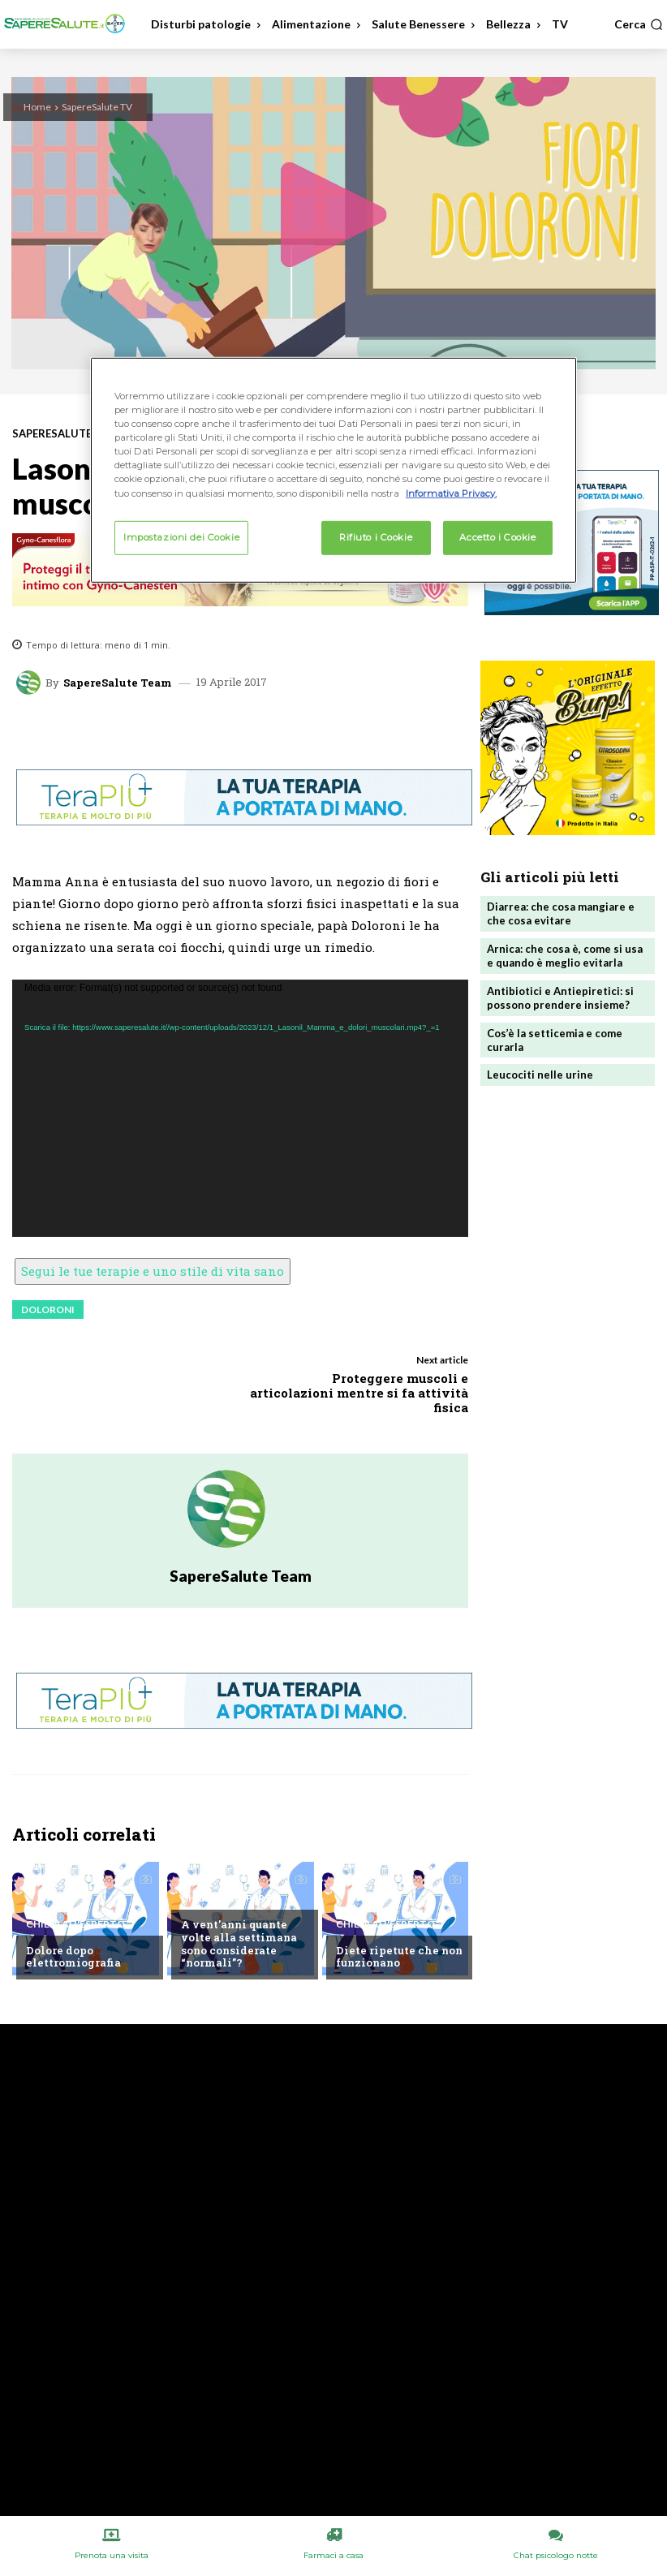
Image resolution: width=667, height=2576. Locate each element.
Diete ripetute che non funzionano (399, 1957)
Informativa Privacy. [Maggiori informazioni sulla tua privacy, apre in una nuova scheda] (451, 492)
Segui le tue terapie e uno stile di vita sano (152, 1271)
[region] (333, 470)
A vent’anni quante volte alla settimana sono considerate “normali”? (239, 1943)
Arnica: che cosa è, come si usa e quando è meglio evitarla (565, 955)
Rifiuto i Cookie (375, 536)
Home (37, 107)
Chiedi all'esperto (75, 1924)
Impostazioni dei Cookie (181, 536)
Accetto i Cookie (497, 536)
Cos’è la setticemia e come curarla (554, 1040)
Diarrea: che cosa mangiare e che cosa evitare (561, 913)
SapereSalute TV (97, 107)
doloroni (48, 1309)
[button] (638, 24)
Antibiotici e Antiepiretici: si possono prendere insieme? (560, 997)
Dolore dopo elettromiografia (73, 1957)
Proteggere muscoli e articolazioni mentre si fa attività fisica (359, 1392)
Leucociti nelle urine (540, 1074)
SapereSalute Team (117, 683)
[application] (240, 1108)
